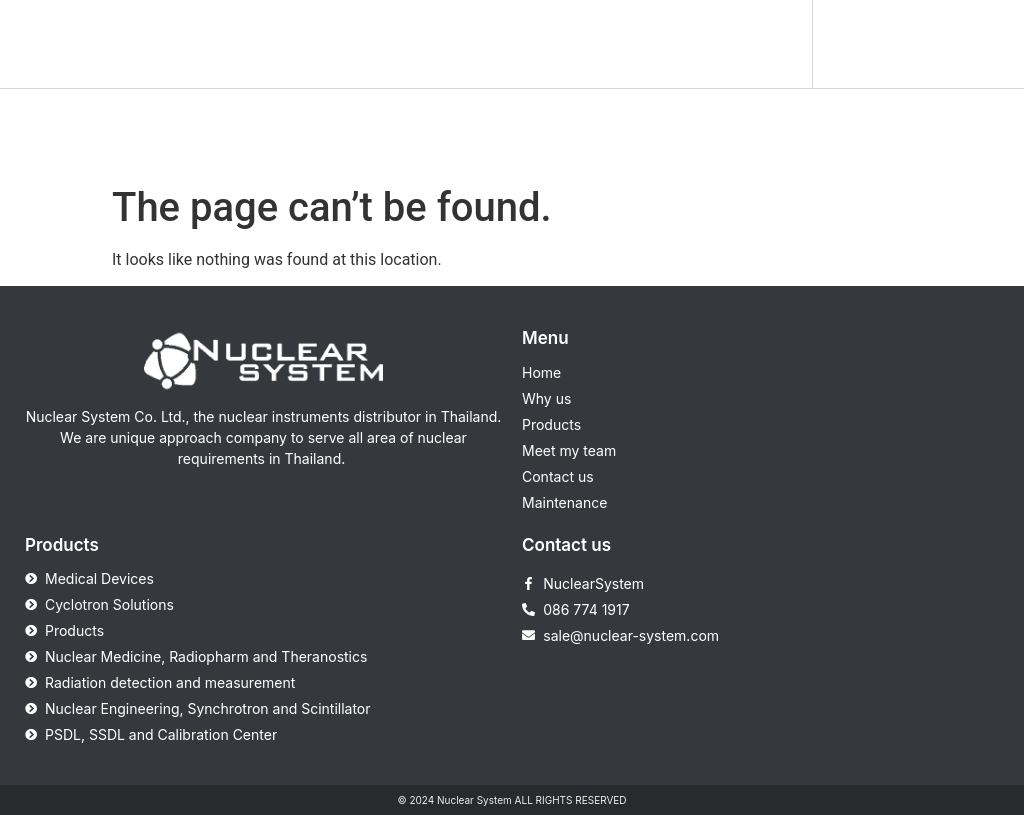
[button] (774, 44)
